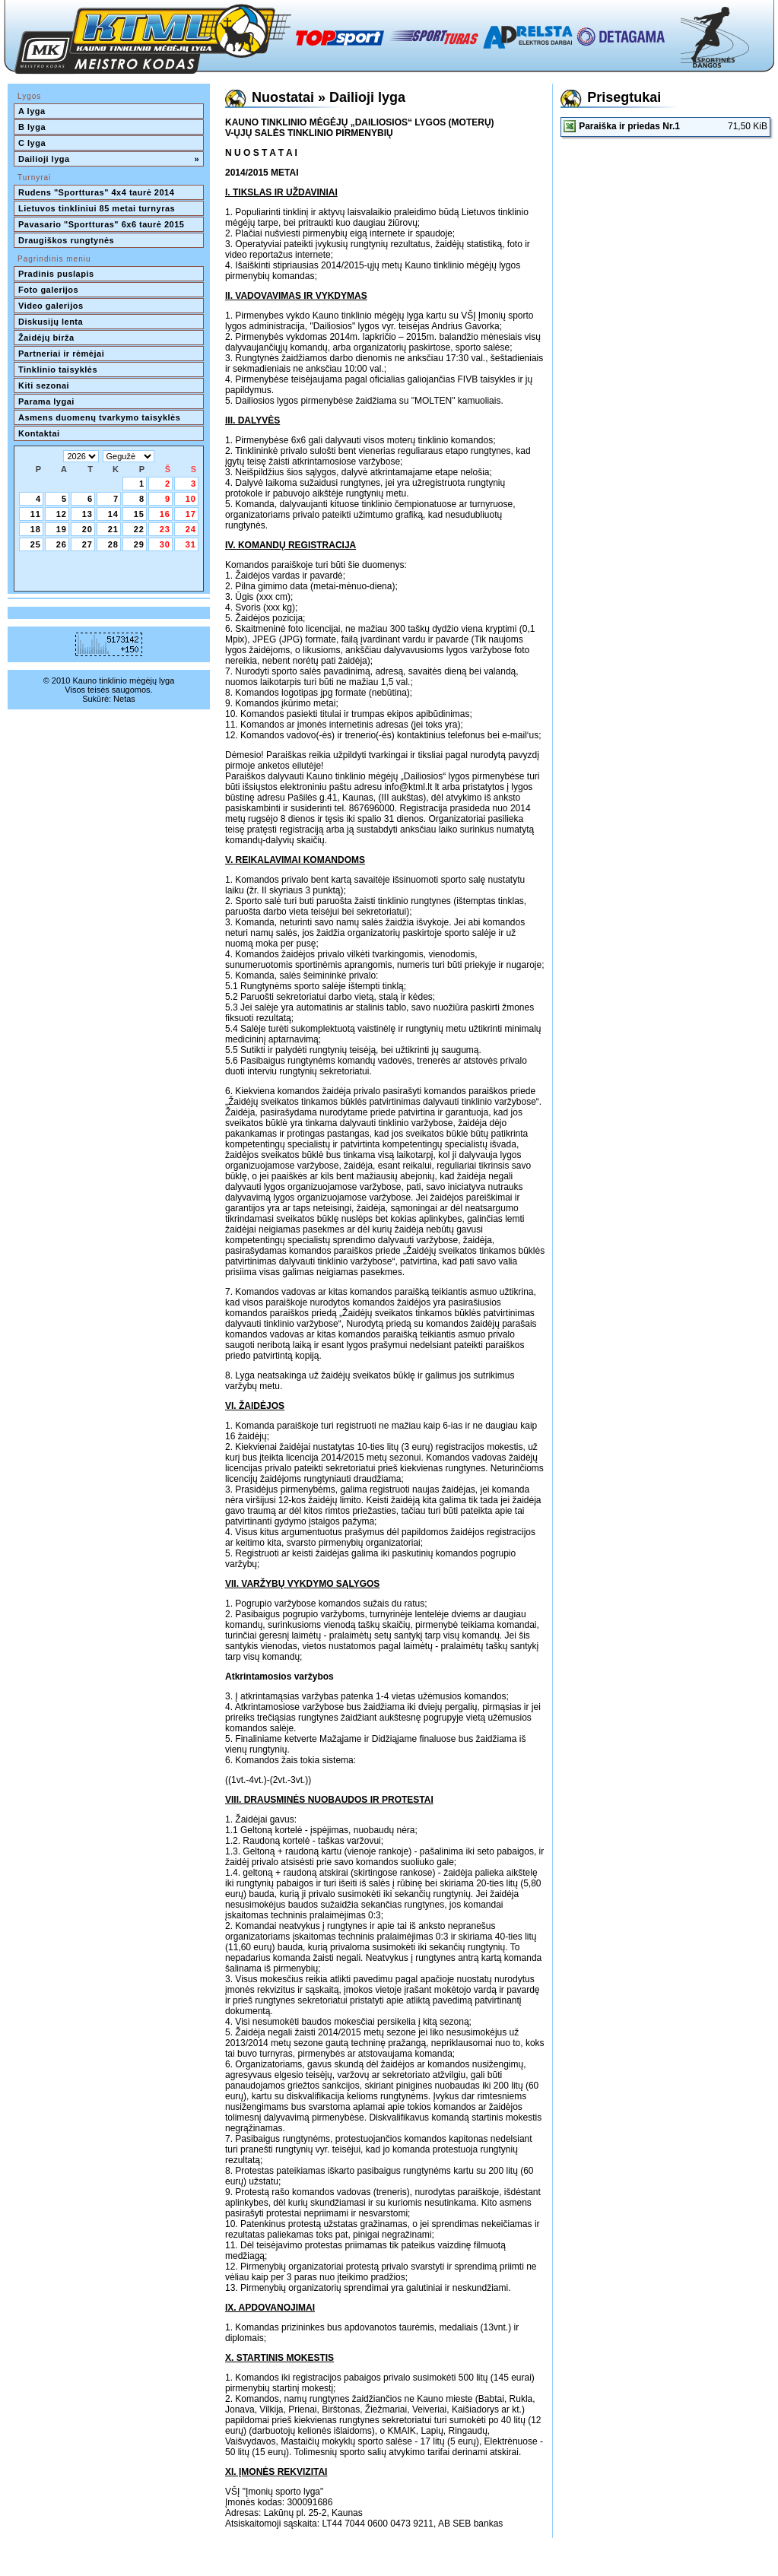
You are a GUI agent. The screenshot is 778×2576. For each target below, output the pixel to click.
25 (35, 544)
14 (113, 514)
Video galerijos (51, 305)
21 (113, 529)
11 (35, 514)
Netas (124, 698)
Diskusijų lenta (50, 321)
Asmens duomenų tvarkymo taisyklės (99, 417)
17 (191, 514)
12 (61, 514)
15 (139, 514)
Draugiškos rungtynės (66, 240)
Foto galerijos (48, 289)
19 (61, 529)
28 (113, 544)
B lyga (32, 127)
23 (165, 529)
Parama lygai (46, 401)
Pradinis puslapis (56, 273)
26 (61, 544)
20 (87, 529)
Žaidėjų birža (46, 337)
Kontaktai (39, 433)
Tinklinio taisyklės (57, 369)
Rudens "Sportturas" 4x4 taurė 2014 (97, 192)
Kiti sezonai (43, 385)
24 (191, 529)
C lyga (32, 143)
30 (165, 544)
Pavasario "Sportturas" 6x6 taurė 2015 (101, 224)
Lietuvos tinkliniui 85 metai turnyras (96, 208)
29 (139, 544)
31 (191, 544)
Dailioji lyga (108, 158)
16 (165, 514)
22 (139, 529)
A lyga (32, 111)
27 (87, 544)
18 (35, 529)
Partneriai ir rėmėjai (61, 353)
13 (87, 514)
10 (191, 498)
